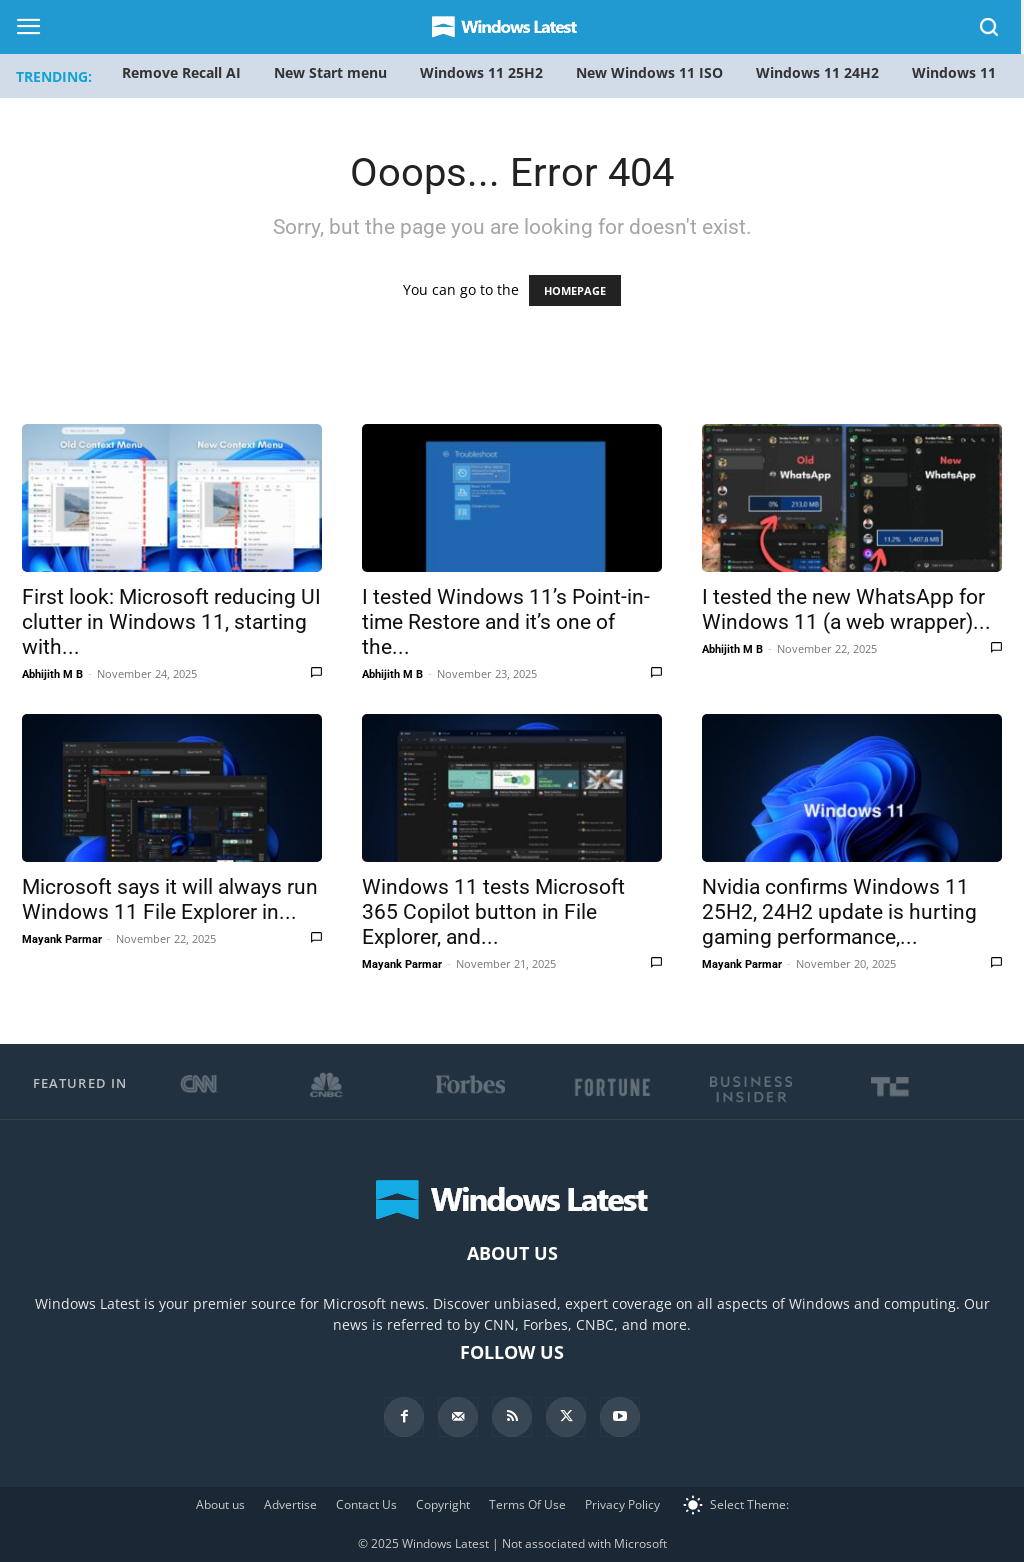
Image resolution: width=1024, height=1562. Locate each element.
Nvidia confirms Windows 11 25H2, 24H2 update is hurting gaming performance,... (839, 912)
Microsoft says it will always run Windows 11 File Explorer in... (170, 899)
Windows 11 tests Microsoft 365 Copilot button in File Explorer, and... (493, 912)
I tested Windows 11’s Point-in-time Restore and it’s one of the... (506, 622)
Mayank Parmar (62, 939)
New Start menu (330, 72)
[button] (990, 30)
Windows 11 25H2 (481, 72)
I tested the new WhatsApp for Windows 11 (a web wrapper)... (846, 609)
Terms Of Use (527, 1504)
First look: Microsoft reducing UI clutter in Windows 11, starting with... (171, 622)
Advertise (290, 1504)
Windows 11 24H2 (817, 72)
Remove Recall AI (181, 72)
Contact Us (366, 1504)
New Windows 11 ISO (649, 72)
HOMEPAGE (575, 290)
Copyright (443, 1504)
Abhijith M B (52, 674)
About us (220, 1504)
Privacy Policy (622, 1504)
